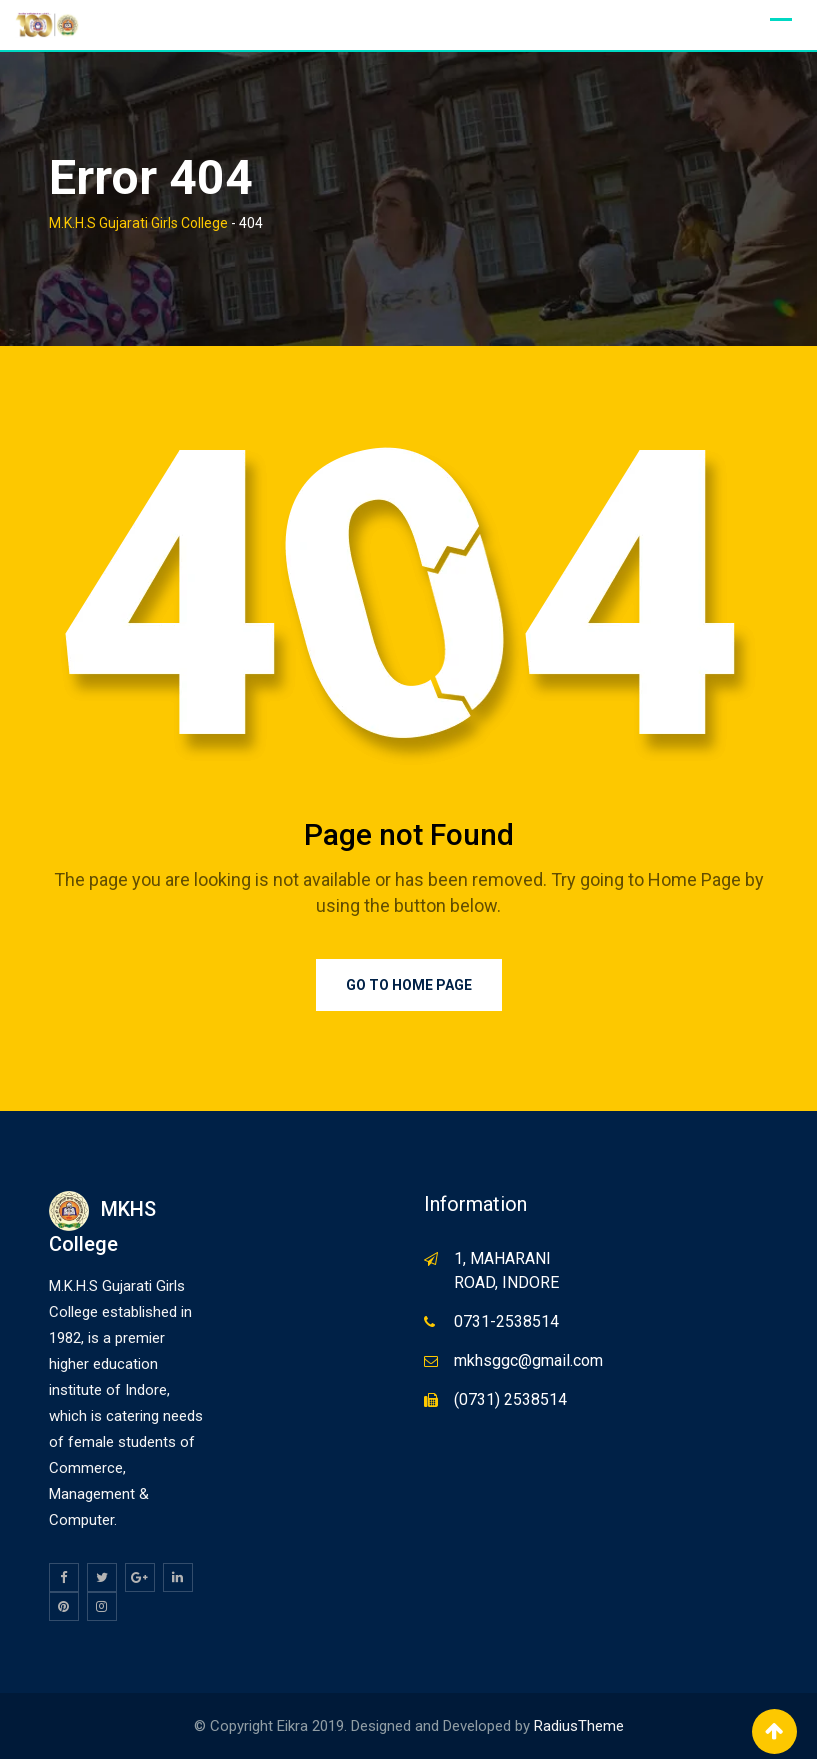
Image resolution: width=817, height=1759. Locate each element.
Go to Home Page (409, 985)
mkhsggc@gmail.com (528, 1360)
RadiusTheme (579, 1726)
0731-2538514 (506, 1321)
